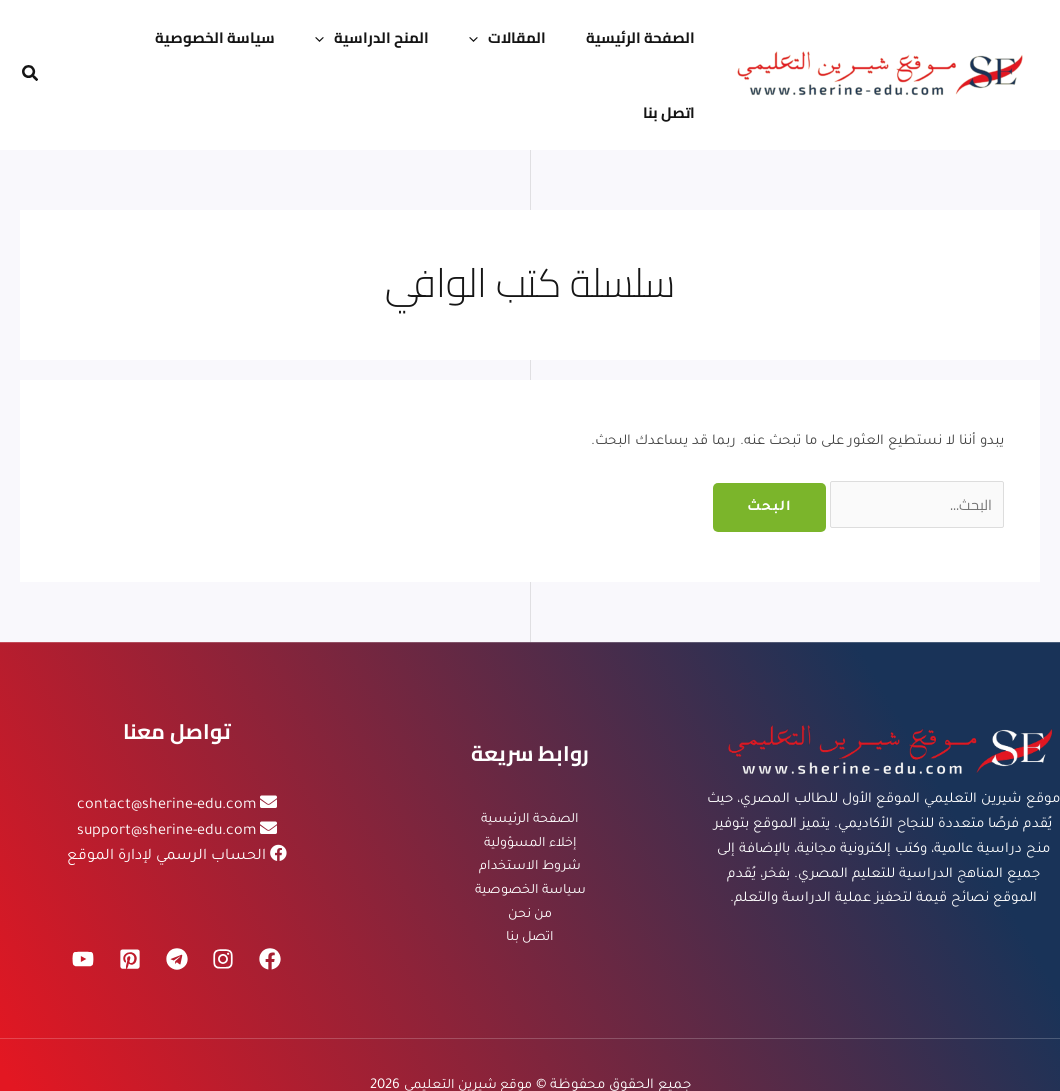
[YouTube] (77, 891)
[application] (458, 41)
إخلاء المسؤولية (530, 774)
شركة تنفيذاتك (481, 1042)
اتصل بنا (530, 873)
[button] (29, 41)
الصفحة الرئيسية (530, 749)
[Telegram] (177, 891)
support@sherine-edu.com (166, 763)
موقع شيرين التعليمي (468, 1018)
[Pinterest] (127, 891)
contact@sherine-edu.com (166, 737)
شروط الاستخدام (530, 799)
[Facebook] (277, 891)
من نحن (530, 848)
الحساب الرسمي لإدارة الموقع (166, 789)
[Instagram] (227, 891)
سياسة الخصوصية (530, 824)
